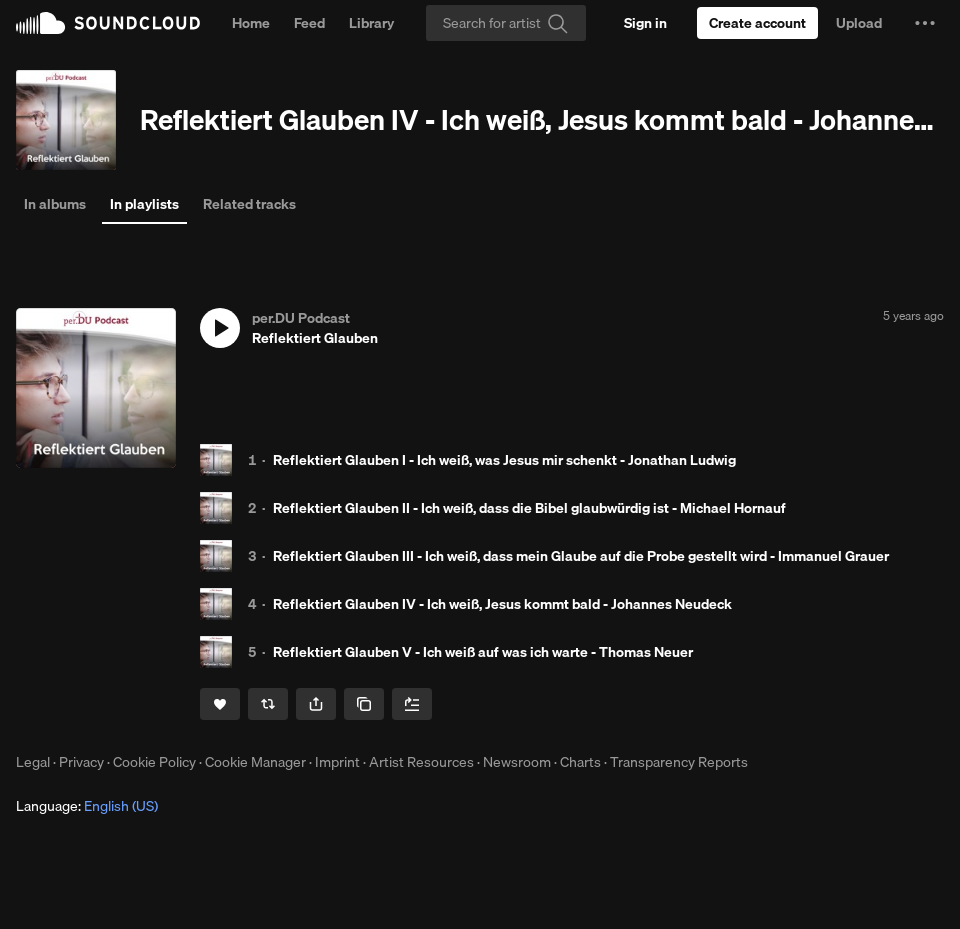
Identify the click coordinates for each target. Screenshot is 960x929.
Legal (33, 762)
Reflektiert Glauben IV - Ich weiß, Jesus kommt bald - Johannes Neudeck (502, 604)
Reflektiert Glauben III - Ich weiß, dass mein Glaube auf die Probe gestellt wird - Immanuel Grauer (581, 556)
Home (251, 23)
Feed (309, 23)
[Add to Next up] (412, 704)
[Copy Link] (364, 704)
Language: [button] (87, 806)
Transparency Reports (679, 762)
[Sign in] (645, 23)
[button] (925, 23)
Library (371, 23)
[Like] (220, 704)
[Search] (506, 23)
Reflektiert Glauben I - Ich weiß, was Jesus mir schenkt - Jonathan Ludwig (504, 460)
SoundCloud (108, 23)
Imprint (337, 762)
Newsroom (517, 762)
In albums (55, 204)
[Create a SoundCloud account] (757, 23)
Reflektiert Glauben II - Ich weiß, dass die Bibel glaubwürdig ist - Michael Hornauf (529, 508)
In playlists (144, 204)
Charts (580, 762)
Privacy (81, 762)
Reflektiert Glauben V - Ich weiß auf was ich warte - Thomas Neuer (483, 652)
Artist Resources (421, 762)
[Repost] (268, 704)
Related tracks (249, 204)
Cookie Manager (255, 762)
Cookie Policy (154, 762)
